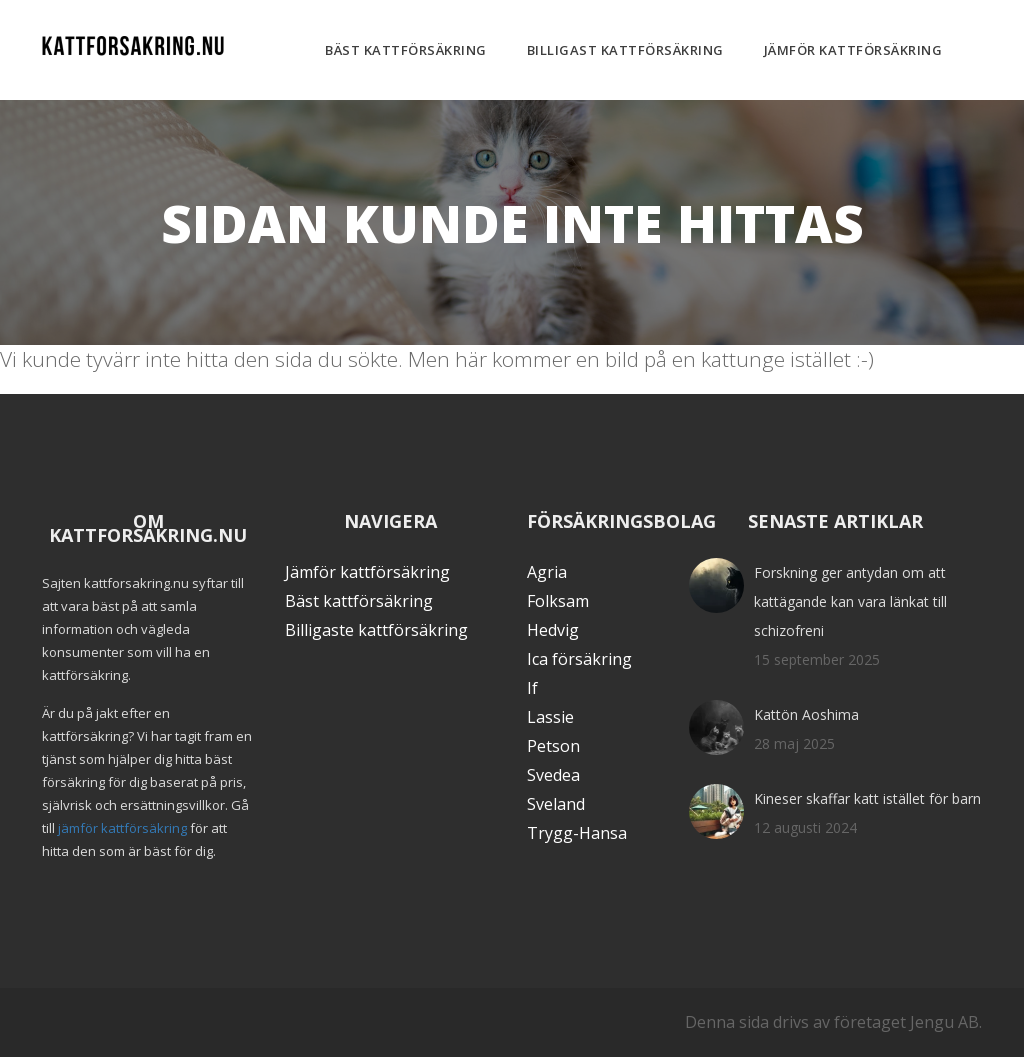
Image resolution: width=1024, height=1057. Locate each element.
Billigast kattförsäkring (625, 50)
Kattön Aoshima (806, 714)
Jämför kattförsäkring (853, 50)
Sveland (556, 804)
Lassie (550, 717)
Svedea (553, 775)
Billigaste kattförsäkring (376, 630)
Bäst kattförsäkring (406, 50)
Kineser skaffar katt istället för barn (867, 798)
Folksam (558, 601)
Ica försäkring (579, 659)
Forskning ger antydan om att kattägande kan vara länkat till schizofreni (850, 601)
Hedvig (553, 630)
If (532, 688)
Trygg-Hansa (577, 833)
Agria (547, 572)
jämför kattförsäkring (122, 828)
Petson (553, 746)
